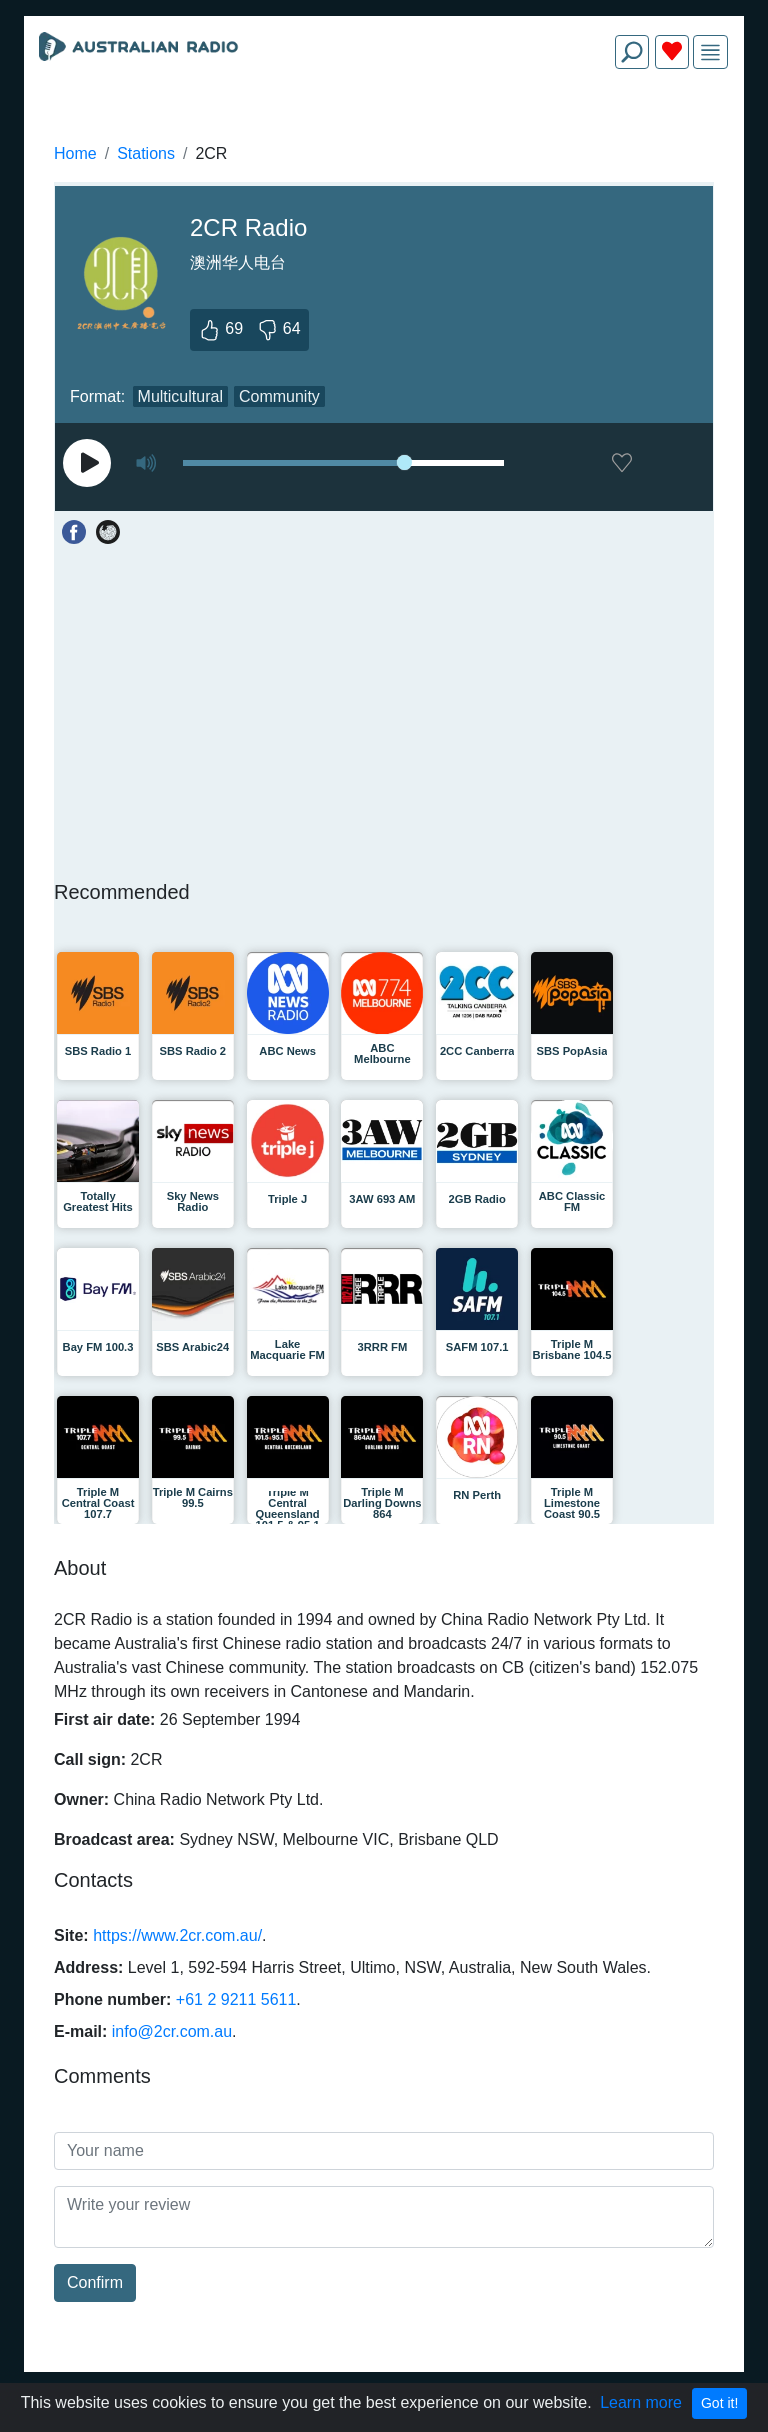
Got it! (719, 2403)
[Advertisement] (384, 132)
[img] (710, 52)
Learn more (641, 2402)
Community (279, 396)
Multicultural (180, 396)
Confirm (95, 2282)
